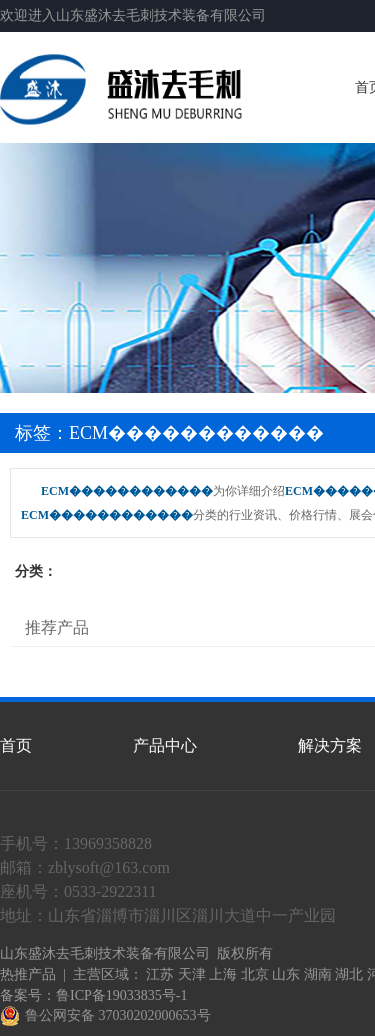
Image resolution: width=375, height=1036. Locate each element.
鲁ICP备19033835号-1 (121, 995)
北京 (255, 974)
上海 (223, 974)
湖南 (318, 974)
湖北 (349, 974)
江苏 (160, 974)
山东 (286, 974)
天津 (192, 974)
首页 (16, 745)
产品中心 (165, 745)
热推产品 (28, 974)
